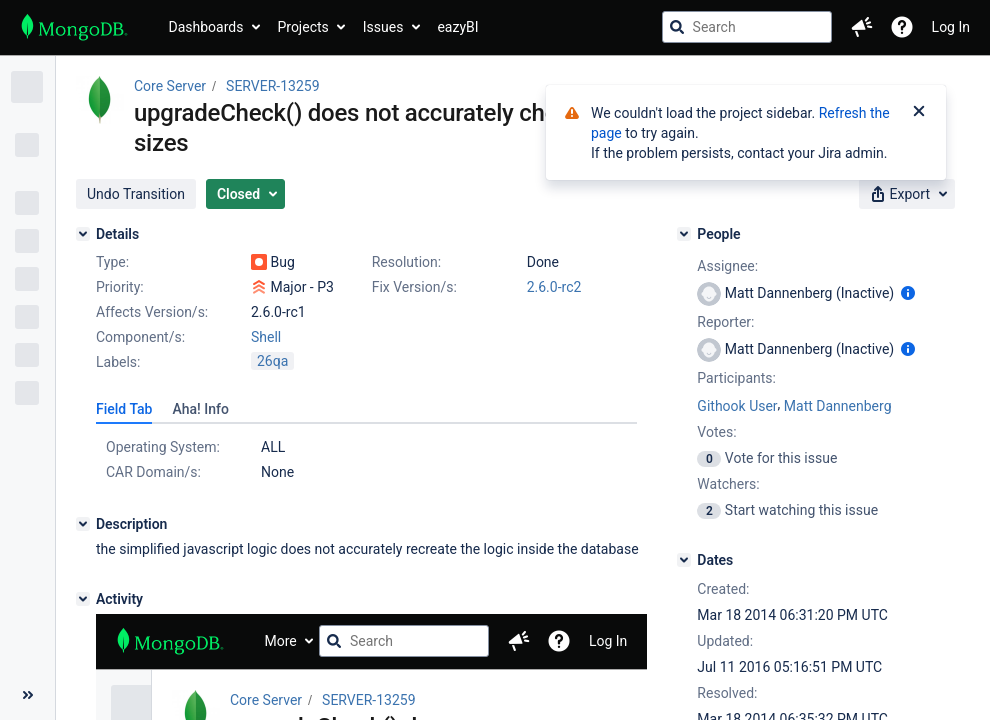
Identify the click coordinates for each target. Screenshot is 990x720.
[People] (684, 234)
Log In (951, 27)
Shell (266, 337)
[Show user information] (908, 293)
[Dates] (684, 560)
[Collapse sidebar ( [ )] (27, 695)
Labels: (118, 362)
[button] (862, 27)
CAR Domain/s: (153, 472)
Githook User (737, 406)
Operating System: (163, 447)
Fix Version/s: (414, 287)
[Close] (919, 113)
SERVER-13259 (272, 86)
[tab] (124, 409)
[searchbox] (747, 27)
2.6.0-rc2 (554, 287)
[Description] (83, 524)
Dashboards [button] (206, 27)
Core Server (170, 86)
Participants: (736, 378)
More (281, 641)
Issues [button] (383, 27)
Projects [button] (302, 27)
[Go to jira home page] (74, 27)
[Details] (83, 234)
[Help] (902, 27)
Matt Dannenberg (838, 406)
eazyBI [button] (457, 27)
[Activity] (83, 599)
